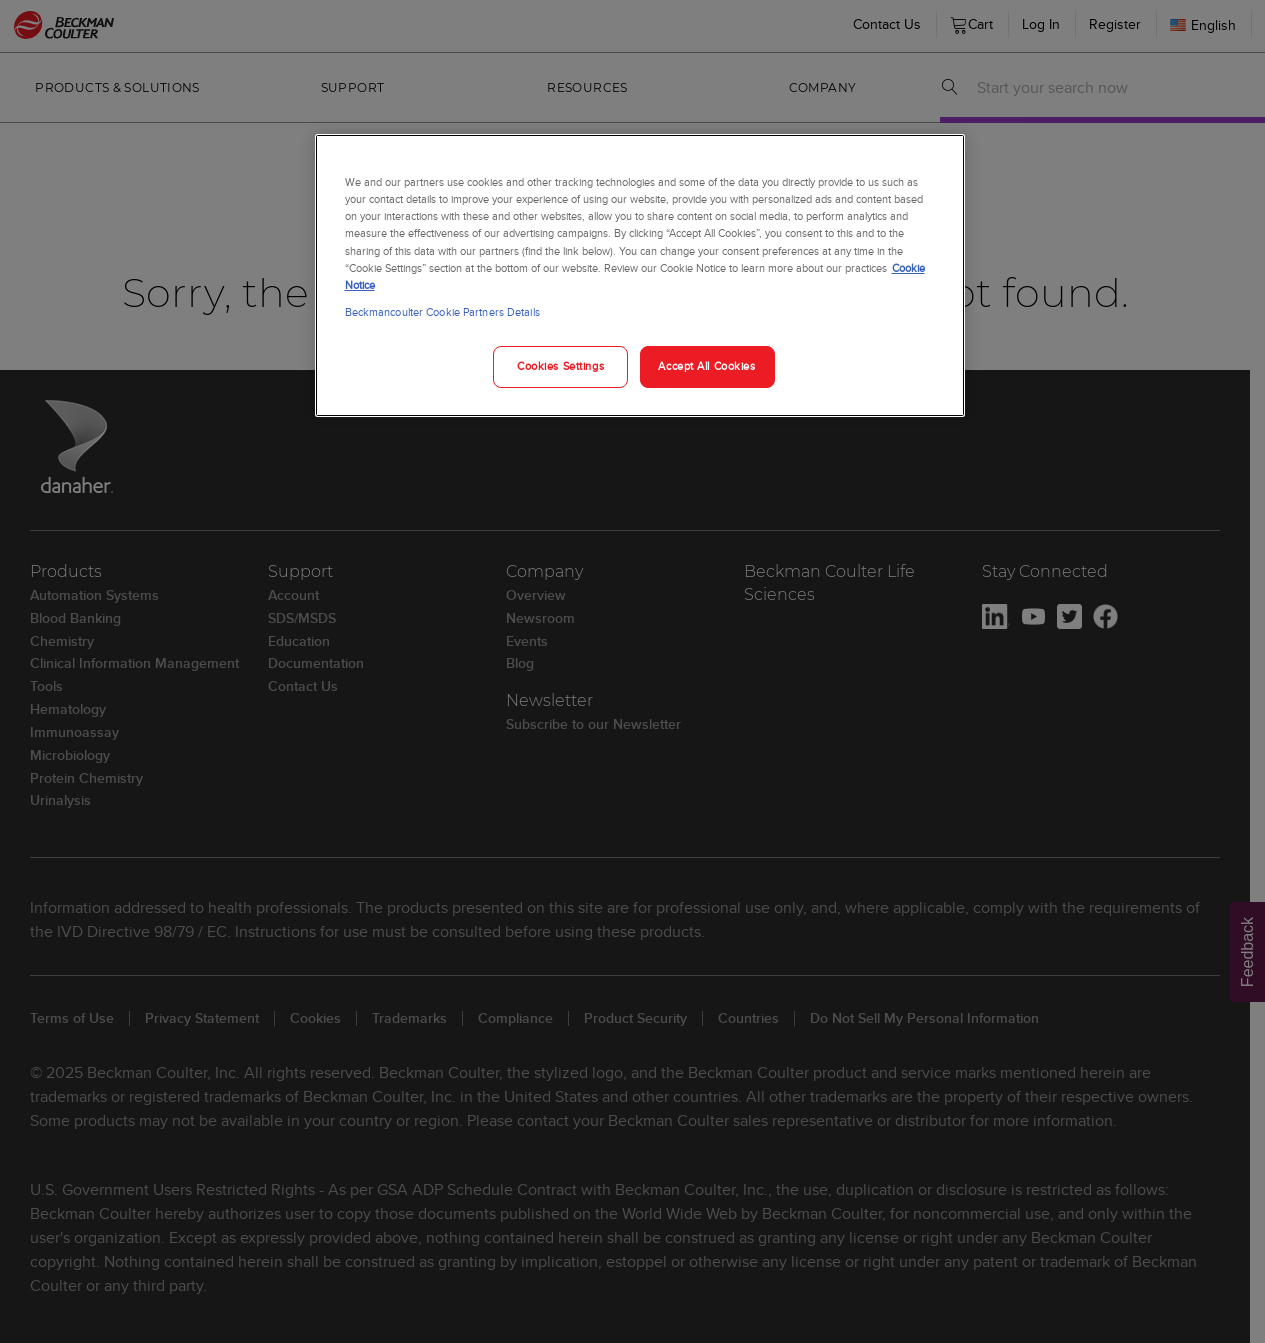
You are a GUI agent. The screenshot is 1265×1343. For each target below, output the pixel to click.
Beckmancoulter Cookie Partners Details (442, 312)
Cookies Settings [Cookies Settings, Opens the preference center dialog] (560, 366)
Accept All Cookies (706, 366)
